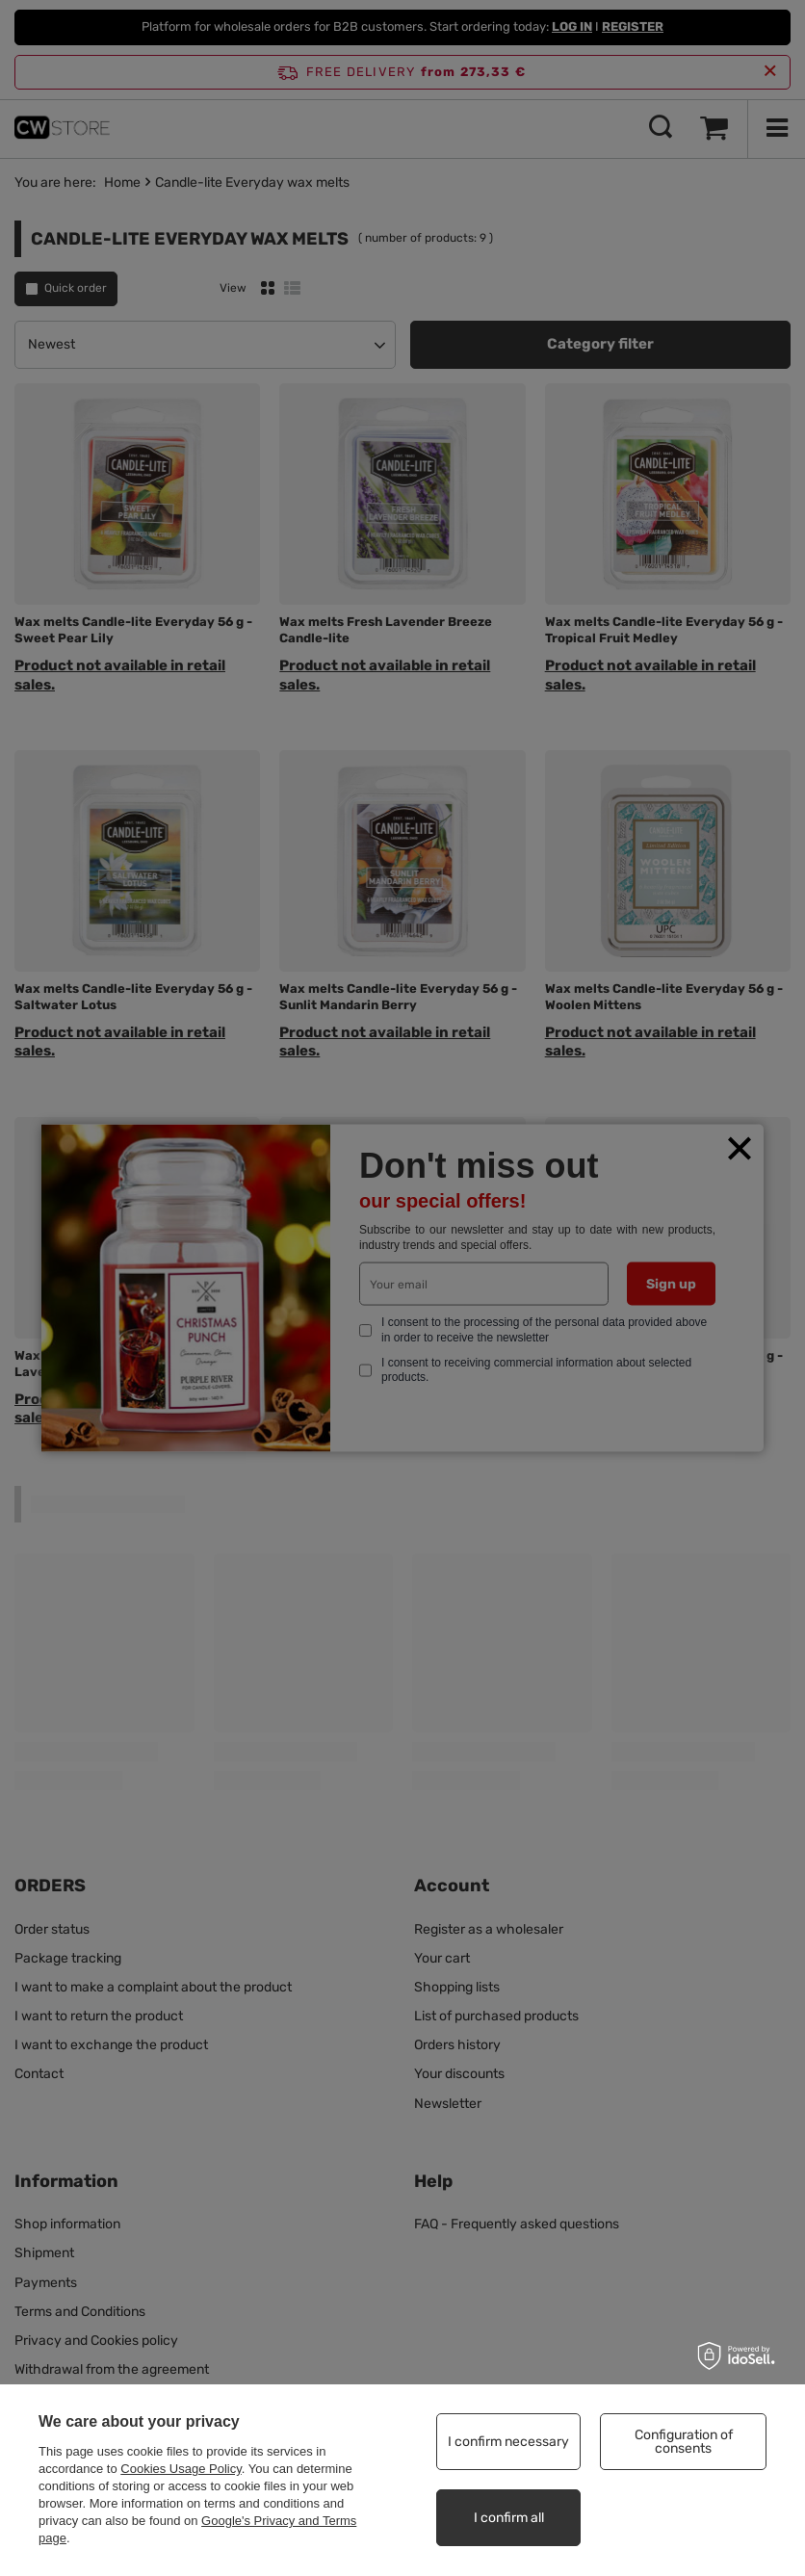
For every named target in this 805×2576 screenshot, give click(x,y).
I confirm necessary (508, 2441)
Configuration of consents (684, 2442)
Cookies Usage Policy (180, 2468)
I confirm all (509, 2518)
